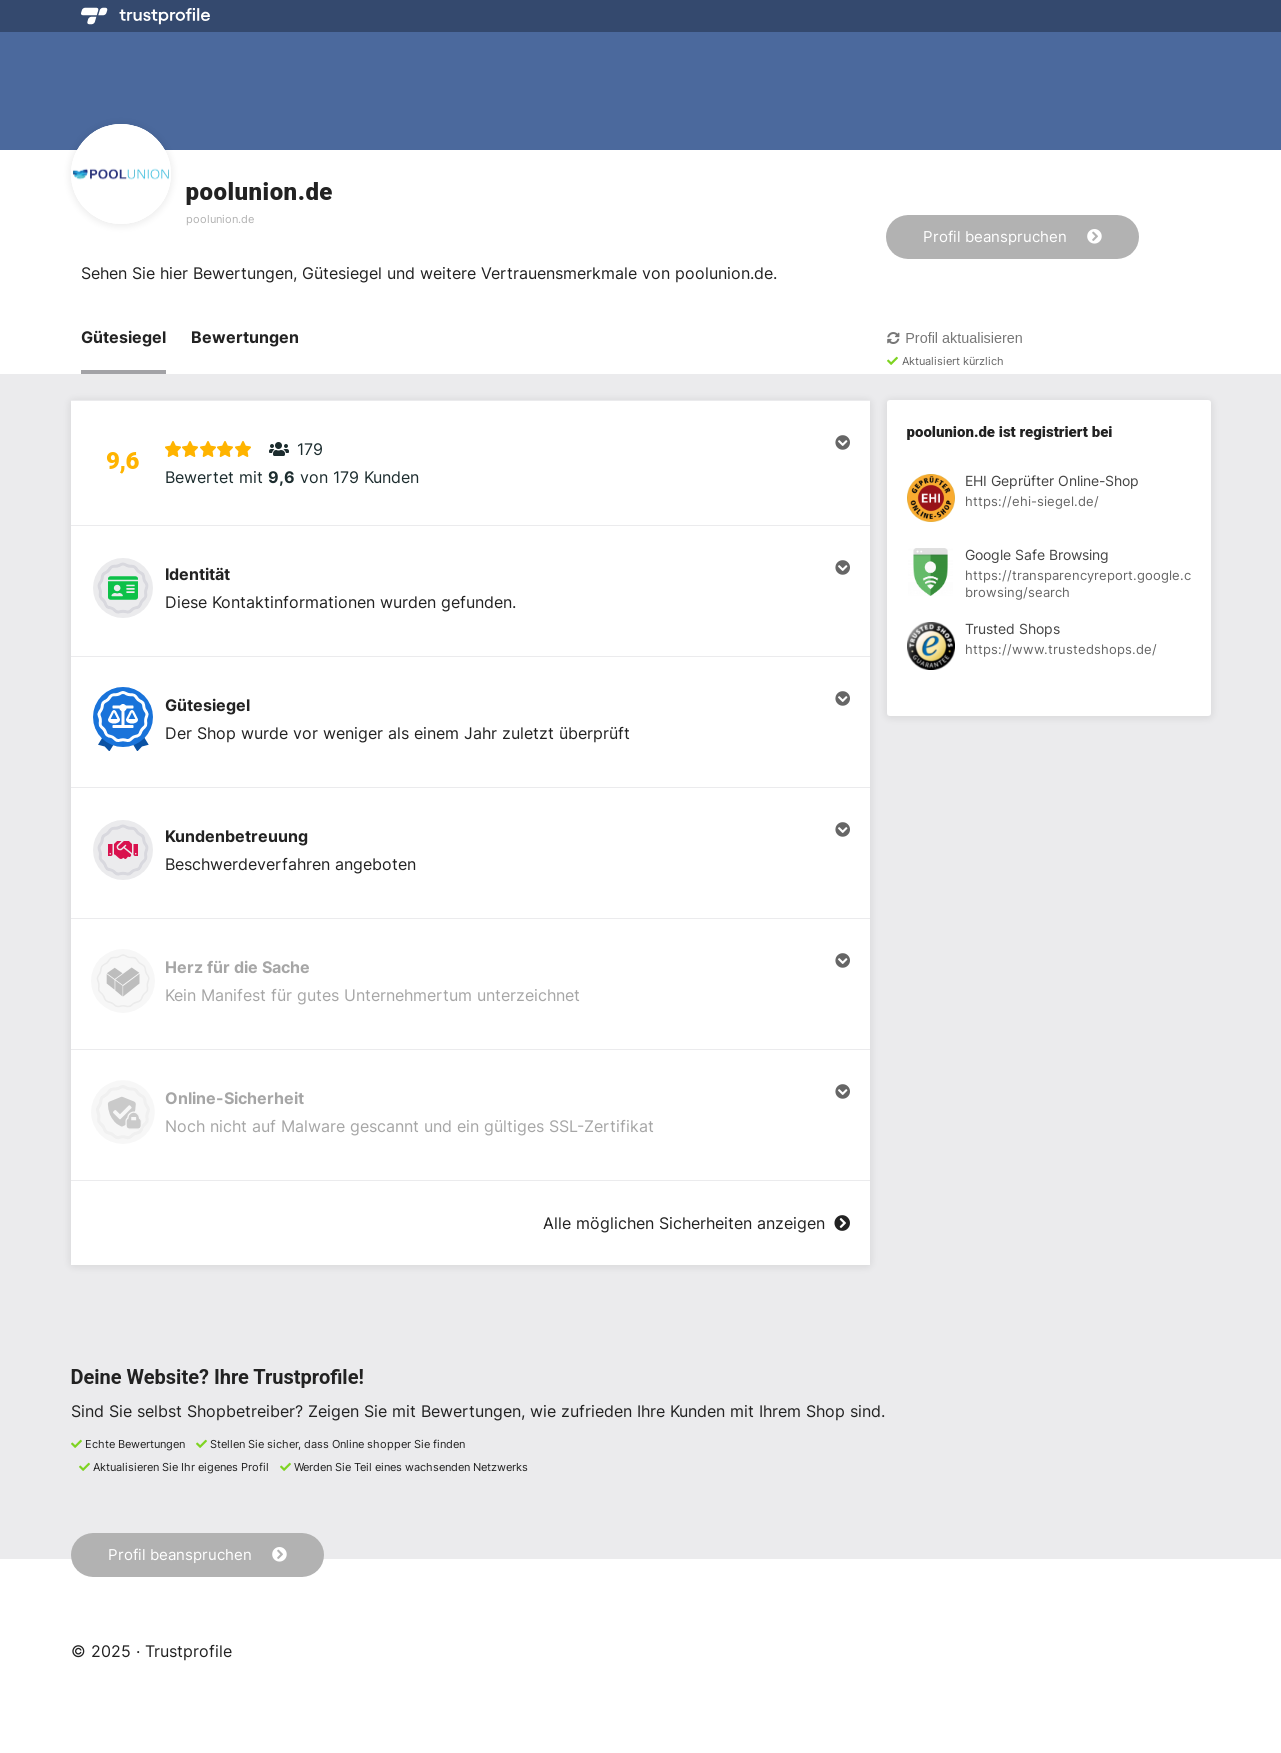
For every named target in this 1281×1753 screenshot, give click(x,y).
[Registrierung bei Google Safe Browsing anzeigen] (1049, 575)
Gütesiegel (123, 337)
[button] (470, 463)
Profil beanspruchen (1012, 236)
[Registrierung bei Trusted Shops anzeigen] (1049, 649)
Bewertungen (245, 337)
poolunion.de (220, 219)
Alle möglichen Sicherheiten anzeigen (696, 1223)
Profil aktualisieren (954, 338)
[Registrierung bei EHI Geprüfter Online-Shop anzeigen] (1049, 501)
